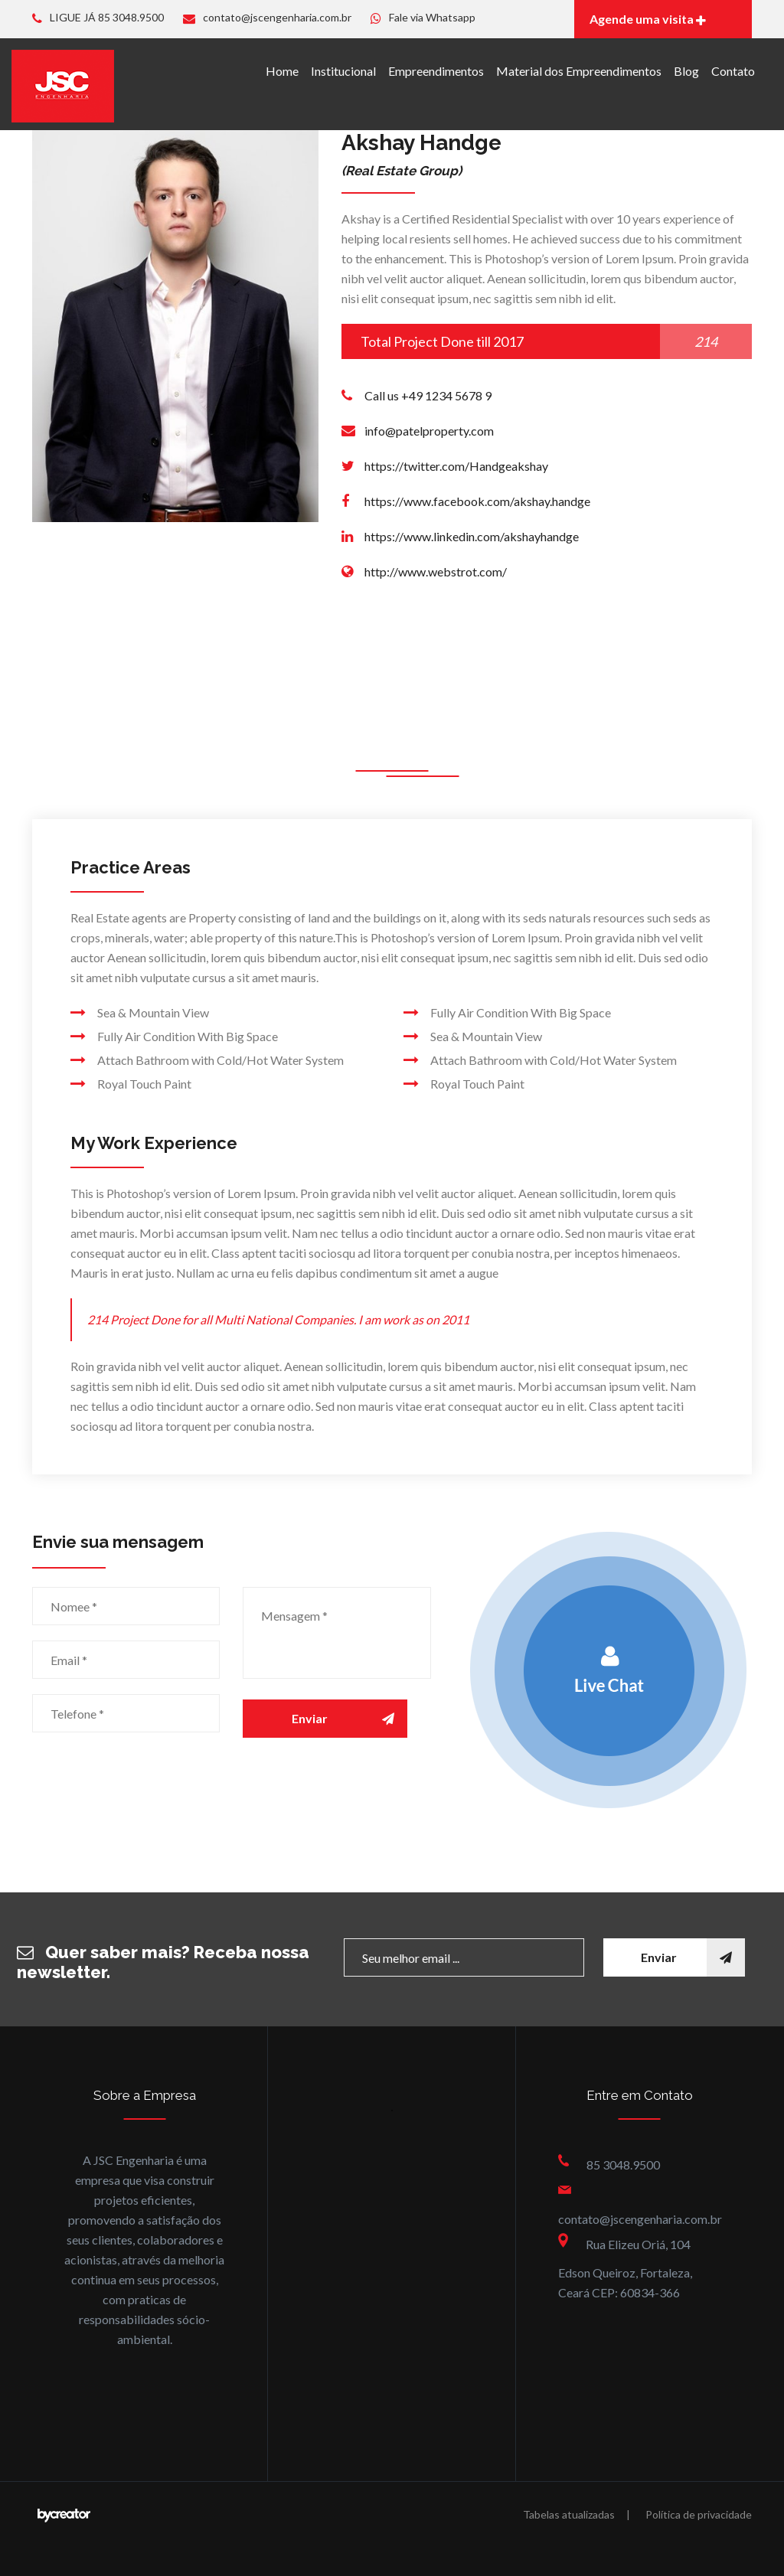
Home (282, 71)
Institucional (343, 71)
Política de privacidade (698, 2514)
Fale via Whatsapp (423, 17)
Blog (686, 71)
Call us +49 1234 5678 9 (428, 395)
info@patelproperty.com (429, 430)
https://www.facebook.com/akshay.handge (477, 501)
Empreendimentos (436, 71)
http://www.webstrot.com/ (435, 571)
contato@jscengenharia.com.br (267, 17)
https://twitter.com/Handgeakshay (456, 466)
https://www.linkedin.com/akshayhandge (471, 536)
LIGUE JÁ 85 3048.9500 (98, 17)
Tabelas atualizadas (569, 2514)
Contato (733, 71)
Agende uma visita (648, 19)
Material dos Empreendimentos (579, 71)
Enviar (349, 1718)
